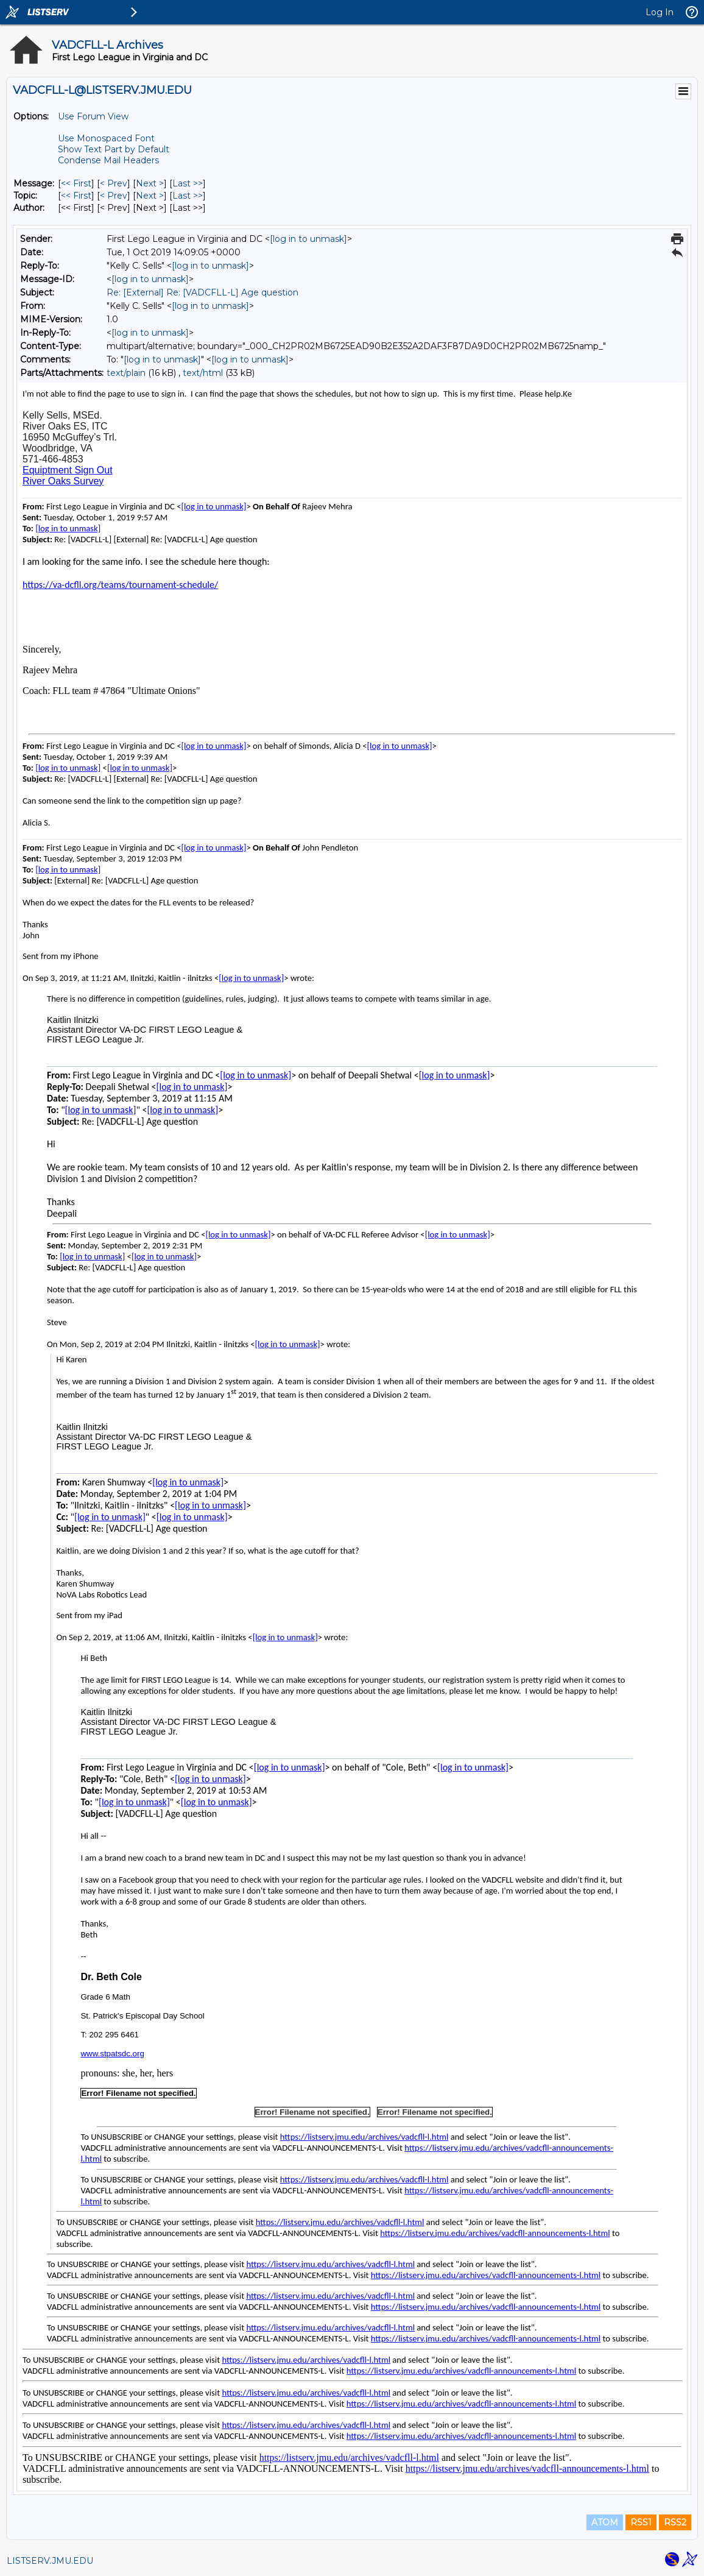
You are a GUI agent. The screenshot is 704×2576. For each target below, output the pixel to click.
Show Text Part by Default (113, 149)
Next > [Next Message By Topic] (150, 195)
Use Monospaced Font (106, 138)
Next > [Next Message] (150, 183)
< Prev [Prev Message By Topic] (113, 195)
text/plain (126, 372)
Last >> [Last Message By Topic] (187, 195)
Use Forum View (93, 116)
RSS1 (641, 2522)
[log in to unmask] (308, 238)
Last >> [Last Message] (187, 183)
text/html (203, 372)
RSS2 (675, 2522)
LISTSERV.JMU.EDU (50, 2560)
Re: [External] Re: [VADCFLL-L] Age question (202, 292)
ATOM (604, 2522)
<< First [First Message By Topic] (76, 195)
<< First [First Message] (76, 183)
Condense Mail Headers (108, 160)
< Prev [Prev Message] (113, 183)
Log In (660, 12)
